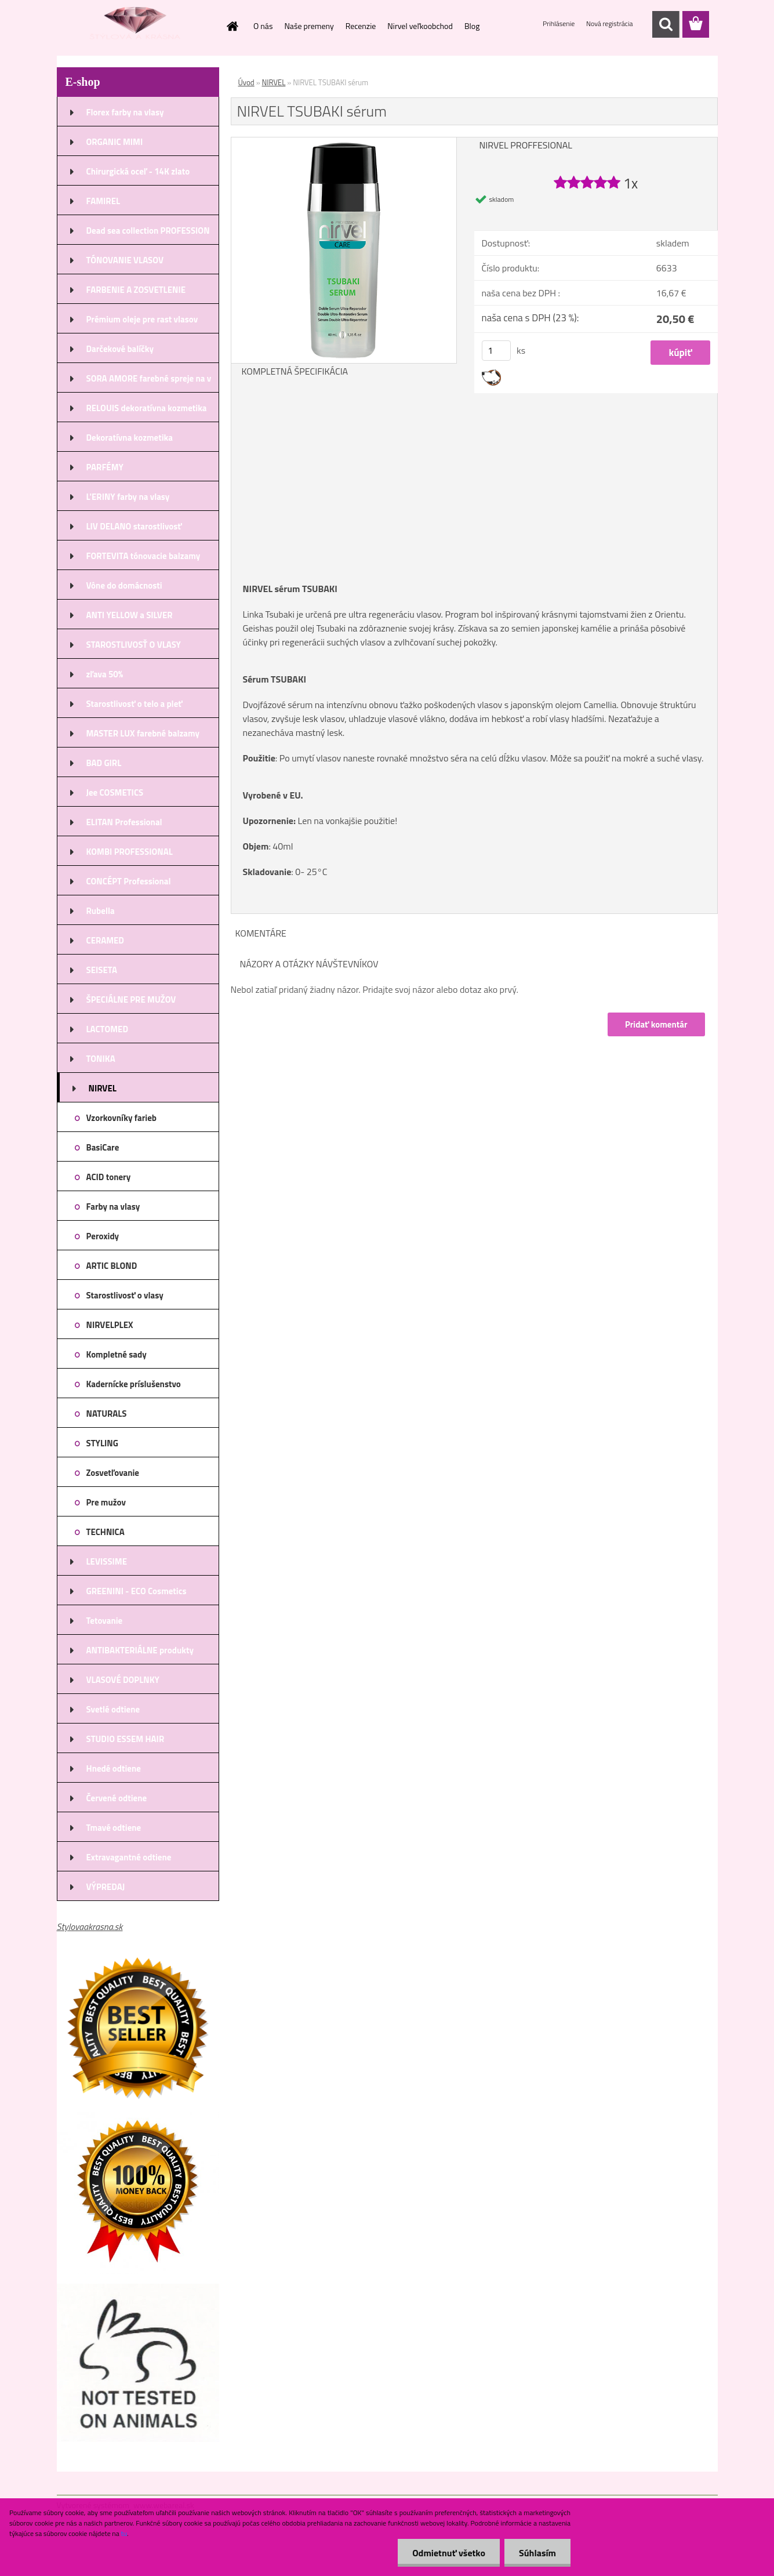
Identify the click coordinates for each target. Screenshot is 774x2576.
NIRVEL (274, 82)
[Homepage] (231, 26)
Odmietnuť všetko (448, 2553)
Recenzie (361, 26)
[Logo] (136, 25)
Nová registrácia (609, 23)
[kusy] (496, 350)
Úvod (246, 82)
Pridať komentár (656, 1024)
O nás (262, 26)
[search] (665, 24)
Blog (471, 26)
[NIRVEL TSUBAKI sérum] (344, 142)
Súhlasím (537, 2553)
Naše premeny (308, 26)
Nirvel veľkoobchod (420, 26)
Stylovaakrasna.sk (90, 1926)
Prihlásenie (559, 23)
